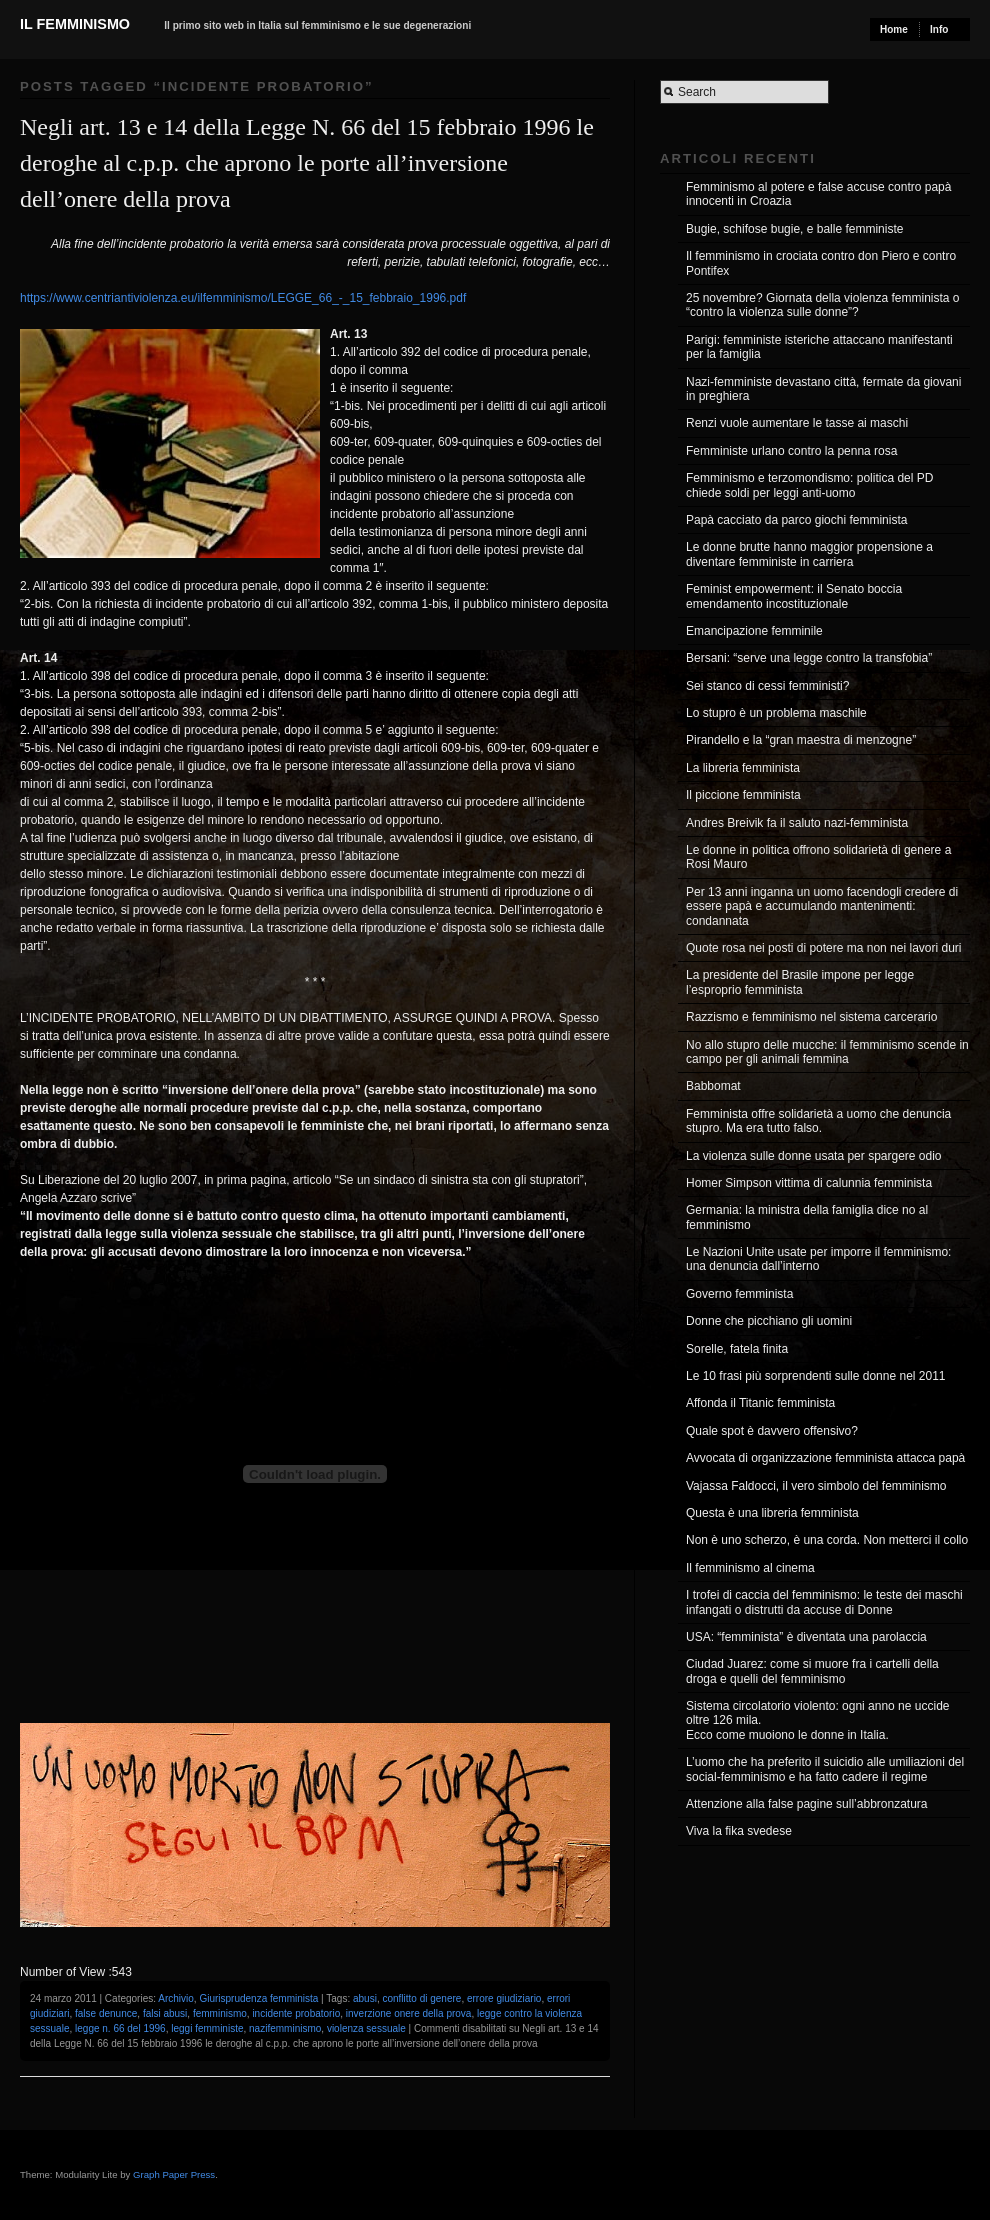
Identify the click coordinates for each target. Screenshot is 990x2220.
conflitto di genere (421, 1998)
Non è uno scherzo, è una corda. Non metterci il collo (827, 1540)
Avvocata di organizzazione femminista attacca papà (825, 1458)
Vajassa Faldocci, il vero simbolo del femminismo (816, 1486)
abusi (365, 1998)
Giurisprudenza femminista (258, 1998)
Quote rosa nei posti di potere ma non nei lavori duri (824, 948)
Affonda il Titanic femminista (760, 1403)
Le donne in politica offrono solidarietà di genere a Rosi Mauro (818, 857)
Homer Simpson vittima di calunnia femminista (809, 1183)
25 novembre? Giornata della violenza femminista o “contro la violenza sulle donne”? (822, 305)
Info (939, 29)
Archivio (176, 1998)
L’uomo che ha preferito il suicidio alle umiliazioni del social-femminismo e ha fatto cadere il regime (825, 1769)
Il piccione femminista (743, 795)
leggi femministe (207, 2028)
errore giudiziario (504, 1998)
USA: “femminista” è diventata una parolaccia (806, 1637)
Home (894, 29)
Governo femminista (739, 1294)
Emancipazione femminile (754, 631)
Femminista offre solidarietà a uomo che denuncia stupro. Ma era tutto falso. (818, 1121)
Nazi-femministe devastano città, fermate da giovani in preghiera (823, 389)
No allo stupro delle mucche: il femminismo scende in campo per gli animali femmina (827, 1052)
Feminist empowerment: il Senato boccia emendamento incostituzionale (794, 596)
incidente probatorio (296, 2013)
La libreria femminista (743, 768)
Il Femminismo (75, 24)
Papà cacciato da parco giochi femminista (796, 520)
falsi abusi (165, 2013)
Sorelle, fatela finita (737, 1349)
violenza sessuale (366, 2028)
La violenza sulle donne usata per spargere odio (814, 1156)
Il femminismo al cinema (750, 1568)
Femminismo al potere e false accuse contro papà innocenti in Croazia (818, 194)
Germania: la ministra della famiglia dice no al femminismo (807, 1217)
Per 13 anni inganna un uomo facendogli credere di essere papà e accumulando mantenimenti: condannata (822, 906)
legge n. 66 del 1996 (120, 2028)
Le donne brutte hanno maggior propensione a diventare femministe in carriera (809, 554)
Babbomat (713, 1086)
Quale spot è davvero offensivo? (772, 1431)
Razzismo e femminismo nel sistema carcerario (811, 1017)
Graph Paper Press (174, 2174)
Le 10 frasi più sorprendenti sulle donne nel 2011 (816, 1376)
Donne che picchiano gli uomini (769, 1321)
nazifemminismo (285, 2028)
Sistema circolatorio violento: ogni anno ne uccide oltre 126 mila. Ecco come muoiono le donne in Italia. (817, 1720)
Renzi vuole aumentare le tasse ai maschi (797, 423)
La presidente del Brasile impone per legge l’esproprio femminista (800, 982)
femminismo (220, 2013)
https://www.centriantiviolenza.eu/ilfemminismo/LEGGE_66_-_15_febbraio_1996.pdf (243, 298)
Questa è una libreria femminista (772, 1513)
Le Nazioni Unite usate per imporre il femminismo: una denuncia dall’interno (818, 1259)
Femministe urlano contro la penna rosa (791, 451)
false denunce (106, 2013)
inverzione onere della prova (409, 2013)
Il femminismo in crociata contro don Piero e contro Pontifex (821, 263)
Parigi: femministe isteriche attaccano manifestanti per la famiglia (819, 347)
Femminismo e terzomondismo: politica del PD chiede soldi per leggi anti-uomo (809, 485)
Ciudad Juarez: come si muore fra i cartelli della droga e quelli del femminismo (812, 1671)
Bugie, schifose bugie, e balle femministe (794, 229)
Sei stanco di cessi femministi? (767, 686)
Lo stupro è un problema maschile (776, 713)
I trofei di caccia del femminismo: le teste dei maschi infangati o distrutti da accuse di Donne (824, 1602)
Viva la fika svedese (739, 1831)
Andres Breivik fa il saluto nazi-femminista (797, 823)
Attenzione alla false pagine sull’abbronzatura (807, 1804)
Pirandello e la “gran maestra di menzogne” (801, 740)
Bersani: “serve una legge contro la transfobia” (809, 658)
